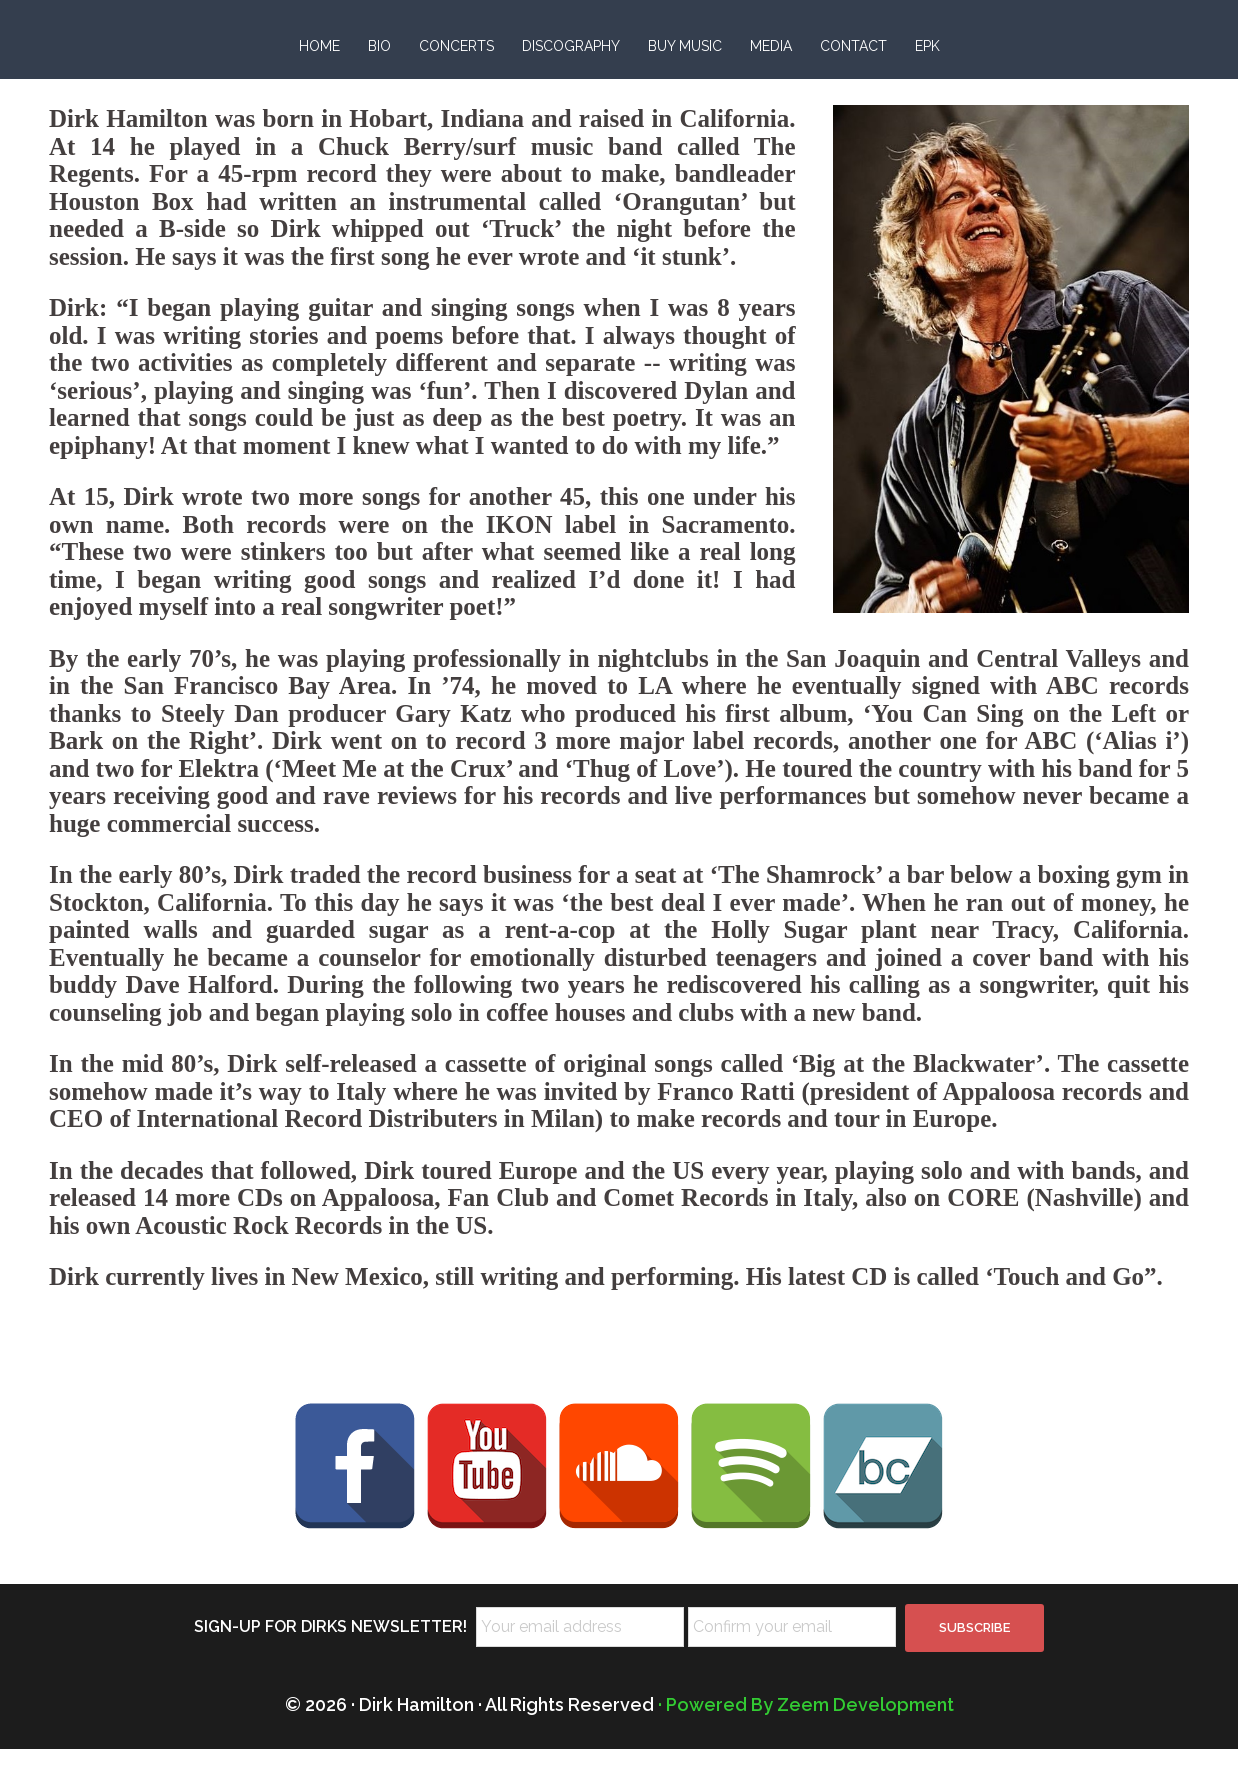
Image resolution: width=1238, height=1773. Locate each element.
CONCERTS (456, 46)
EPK (927, 46)
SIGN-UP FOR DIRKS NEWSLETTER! (330, 1650)
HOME (319, 46)
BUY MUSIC (685, 46)
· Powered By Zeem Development (806, 1728)
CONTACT (853, 46)
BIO (379, 46)
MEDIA (771, 46)
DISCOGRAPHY (571, 46)
